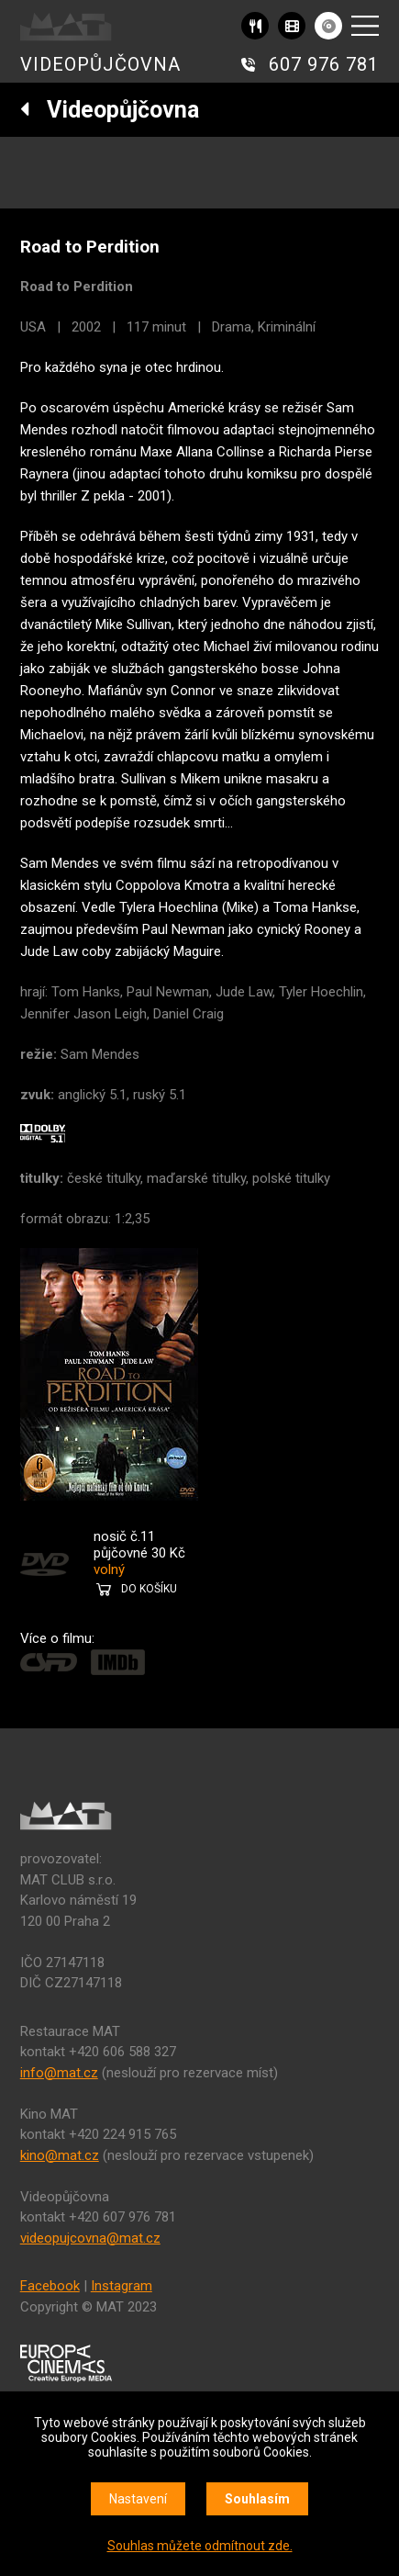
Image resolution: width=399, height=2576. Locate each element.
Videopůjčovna (109, 109)
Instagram (121, 2286)
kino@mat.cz (59, 2155)
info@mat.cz (59, 2072)
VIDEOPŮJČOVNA (100, 64)
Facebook (50, 2286)
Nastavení (138, 2499)
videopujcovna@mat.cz (90, 2238)
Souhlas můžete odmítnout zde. (200, 2545)
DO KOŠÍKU (149, 1588)
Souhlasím (257, 2499)
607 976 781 (324, 64)
